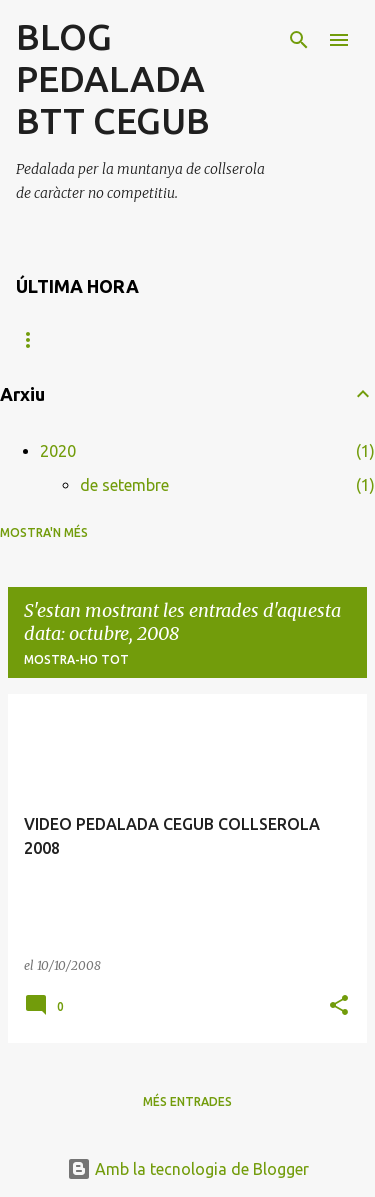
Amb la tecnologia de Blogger (188, 1169)
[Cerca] (299, 40)
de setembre (124, 485)
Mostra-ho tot (76, 659)
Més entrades (187, 1101)
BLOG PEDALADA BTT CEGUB (113, 78)
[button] (339, 1006)
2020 (58, 451)
